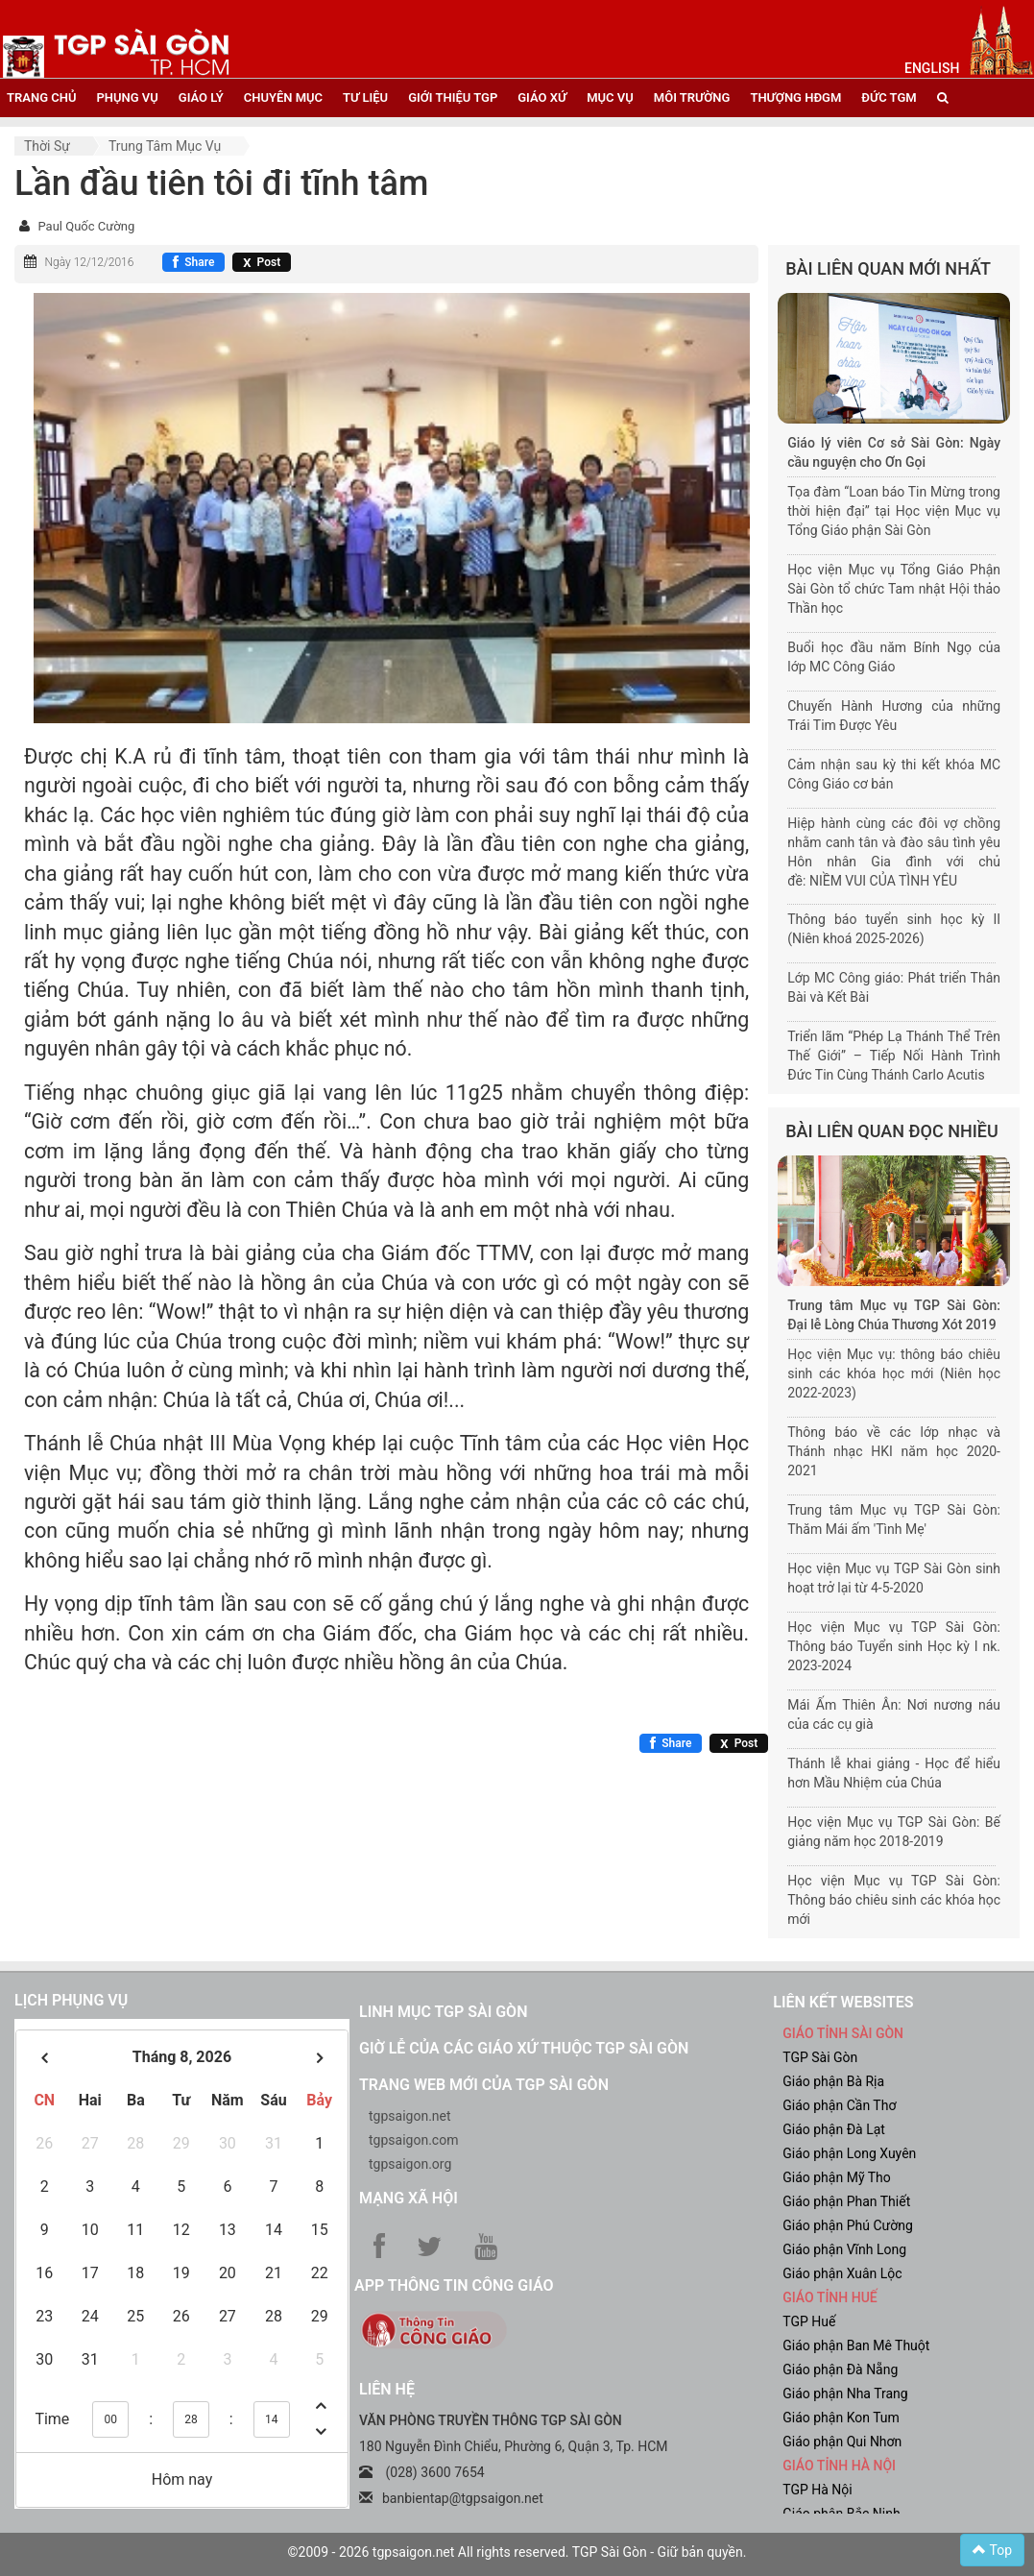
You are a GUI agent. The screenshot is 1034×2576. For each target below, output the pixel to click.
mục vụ (610, 97)
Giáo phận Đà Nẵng (840, 2369)
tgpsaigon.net (410, 2116)
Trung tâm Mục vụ (164, 146)
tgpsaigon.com (413, 2140)
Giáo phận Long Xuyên (849, 2153)
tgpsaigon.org (410, 2164)
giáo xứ (541, 97)
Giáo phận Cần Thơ (839, 2105)
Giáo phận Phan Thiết (846, 2201)
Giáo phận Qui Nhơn (842, 2441)
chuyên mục (283, 97)
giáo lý (201, 97)
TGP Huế (808, 2321)
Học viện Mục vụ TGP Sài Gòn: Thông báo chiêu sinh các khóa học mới (893, 1900)
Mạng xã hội (408, 2198)
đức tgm (888, 97)
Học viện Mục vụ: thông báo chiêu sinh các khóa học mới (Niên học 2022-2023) (893, 1373)
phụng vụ (126, 97)
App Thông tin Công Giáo (453, 2285)
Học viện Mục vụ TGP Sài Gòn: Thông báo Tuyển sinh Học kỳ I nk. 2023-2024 (893, 1646)
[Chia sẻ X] (261, 262)
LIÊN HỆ (387, 2389)
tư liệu (365, 97)
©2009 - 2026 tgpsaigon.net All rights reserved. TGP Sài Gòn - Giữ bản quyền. (517, 2552)
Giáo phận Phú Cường (847, 2225)
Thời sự (47, 146)
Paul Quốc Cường (85, 226)
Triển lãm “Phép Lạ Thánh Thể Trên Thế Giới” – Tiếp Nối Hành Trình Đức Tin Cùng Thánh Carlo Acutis (893, 1055)
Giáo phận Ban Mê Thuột (855, 2345)
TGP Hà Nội (817, 2489)
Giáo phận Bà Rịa (833, 2081)
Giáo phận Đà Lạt (833, 2129)
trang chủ (41, 97)
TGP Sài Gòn (819, 2057)
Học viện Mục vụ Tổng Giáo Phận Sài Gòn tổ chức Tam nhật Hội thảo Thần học (893, 589)
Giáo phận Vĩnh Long (844, 2249)
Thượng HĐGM (795, 97)
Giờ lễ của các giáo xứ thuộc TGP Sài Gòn (523, 2048)
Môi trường (692, 97)
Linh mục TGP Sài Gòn (443, 2012)
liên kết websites (843, 2002)
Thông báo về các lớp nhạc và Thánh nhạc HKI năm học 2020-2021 (893, 1451)
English (931, 68)
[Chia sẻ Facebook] (193, 262)
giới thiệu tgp (452, 97)
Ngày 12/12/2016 (88, 262)
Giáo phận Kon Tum (841, 2417)
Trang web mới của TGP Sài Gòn (484, 2085)
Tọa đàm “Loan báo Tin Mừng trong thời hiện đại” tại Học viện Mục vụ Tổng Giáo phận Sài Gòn (893, 511)
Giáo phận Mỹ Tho (836, 2177)
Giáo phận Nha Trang (844, 2393)
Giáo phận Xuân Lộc (842, 2273)
